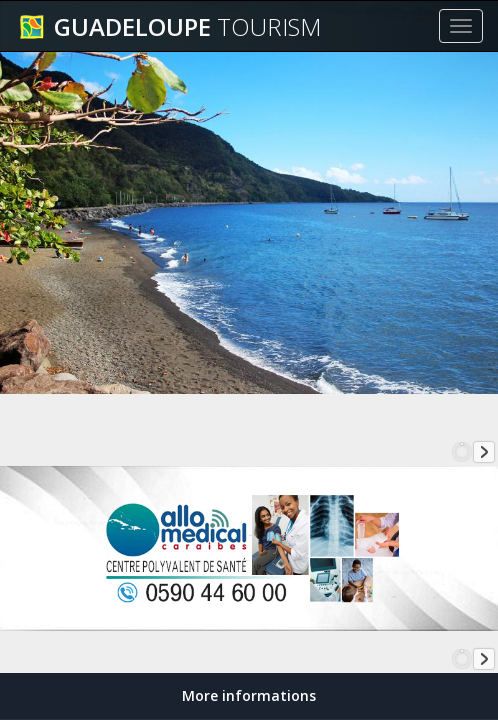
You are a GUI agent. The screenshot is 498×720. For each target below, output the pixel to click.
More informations (249, 695)
